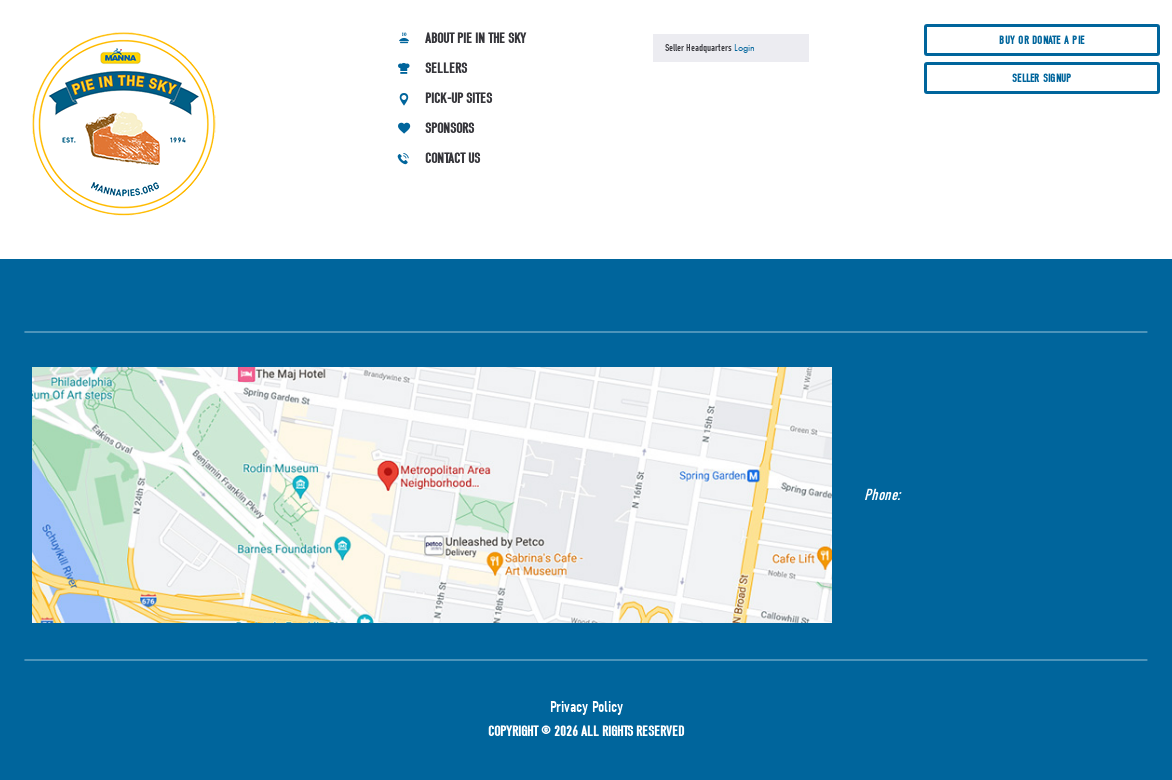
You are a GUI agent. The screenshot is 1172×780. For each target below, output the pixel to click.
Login (744, 47)
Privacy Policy (586, 707)
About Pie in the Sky (475, 38)
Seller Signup (1041, 78)
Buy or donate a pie (1041, 40)
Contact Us (452, 158)
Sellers (446, 68)
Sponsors (449, 128)
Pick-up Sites (458, 98)
